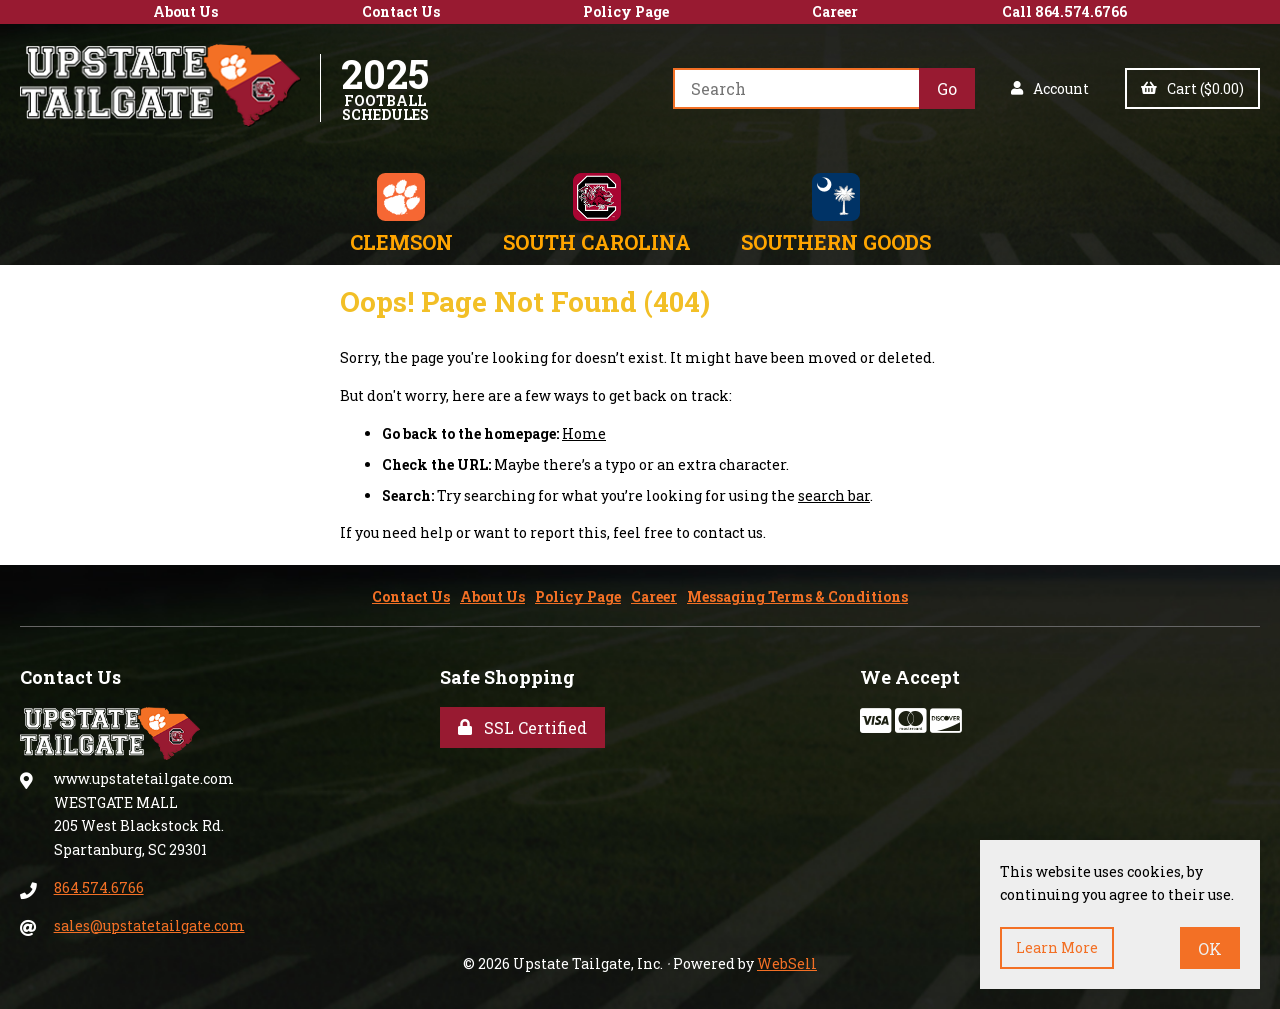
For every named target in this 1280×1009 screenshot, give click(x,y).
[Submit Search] (947, 88)
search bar (834, 495)
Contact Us (401, 11)
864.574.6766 (99, 887)
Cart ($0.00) (1192, 88)
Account (1050, 88)
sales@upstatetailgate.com (149, 925)
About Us (185, 11)
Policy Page (626, 11)
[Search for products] (796, 88)
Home (584, 433)
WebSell (787, 963)
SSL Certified (522, 727)
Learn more (1057, 947)
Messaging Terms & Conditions (797, 596)
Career (835, 11)
